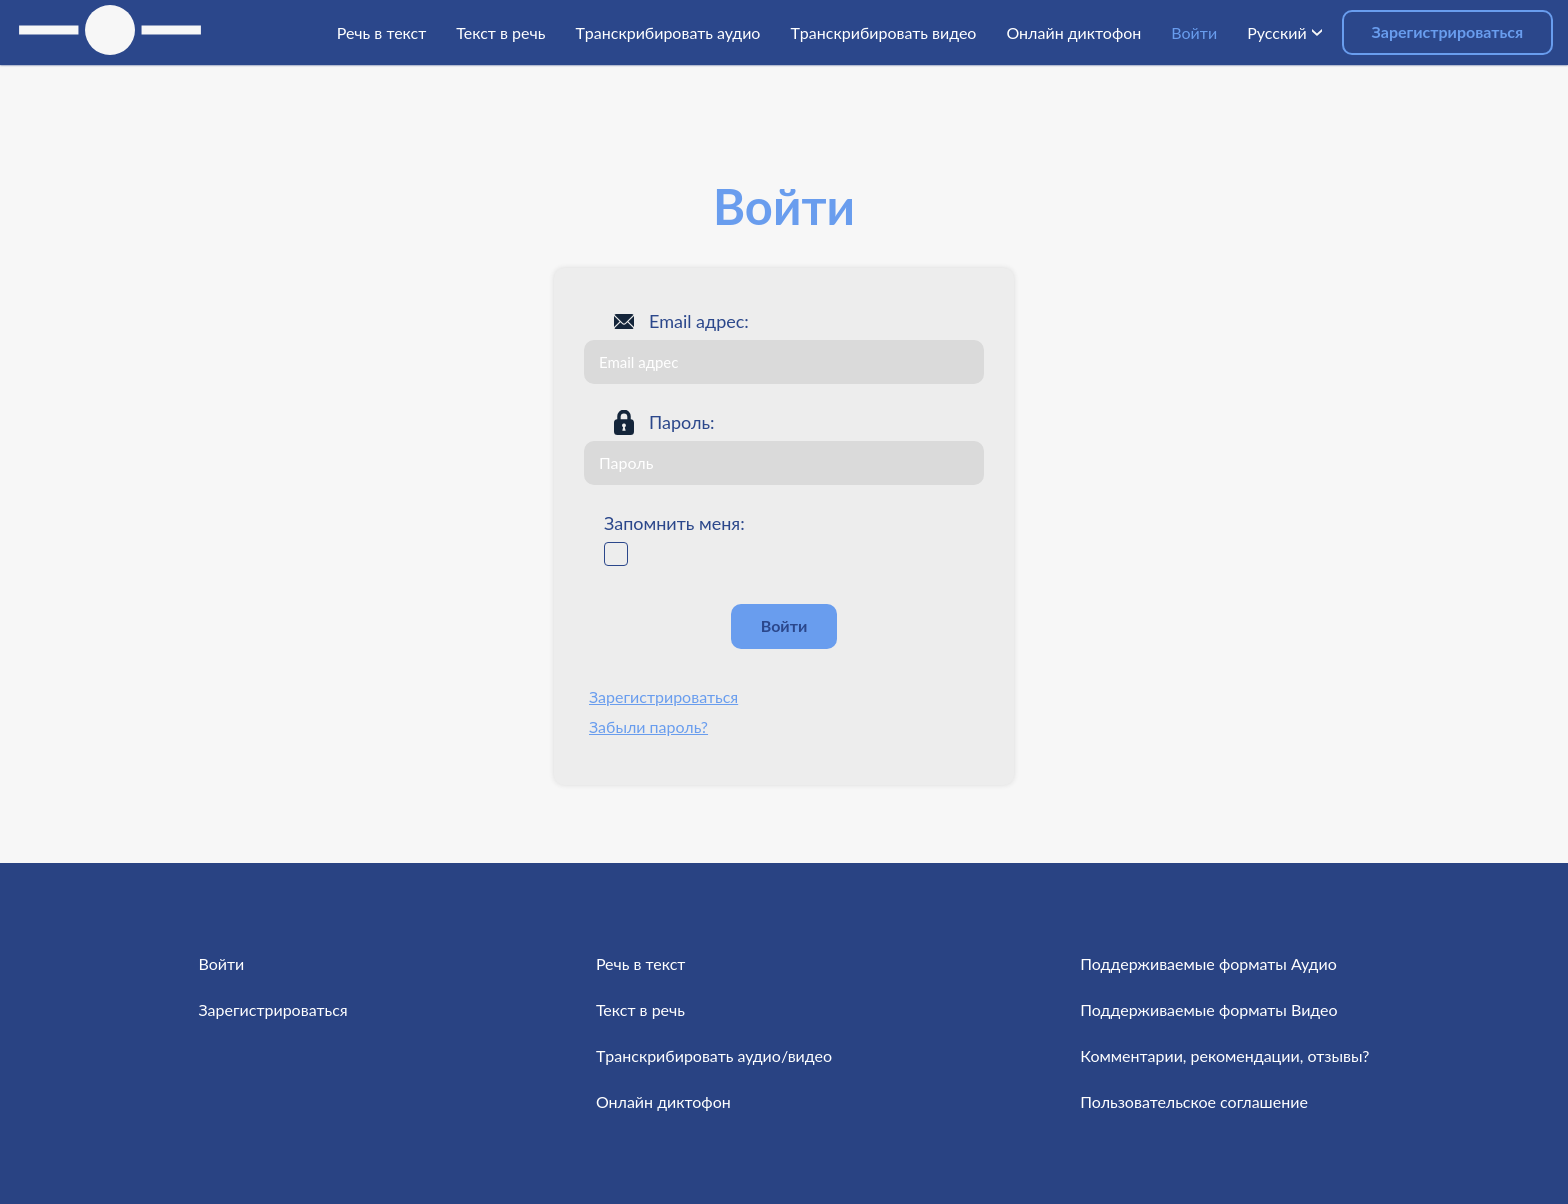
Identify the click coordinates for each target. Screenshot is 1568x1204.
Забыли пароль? (648, 726)
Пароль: (682, 422)
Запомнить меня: (674, 523)
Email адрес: (699, 321)
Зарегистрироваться (1447, 31)
